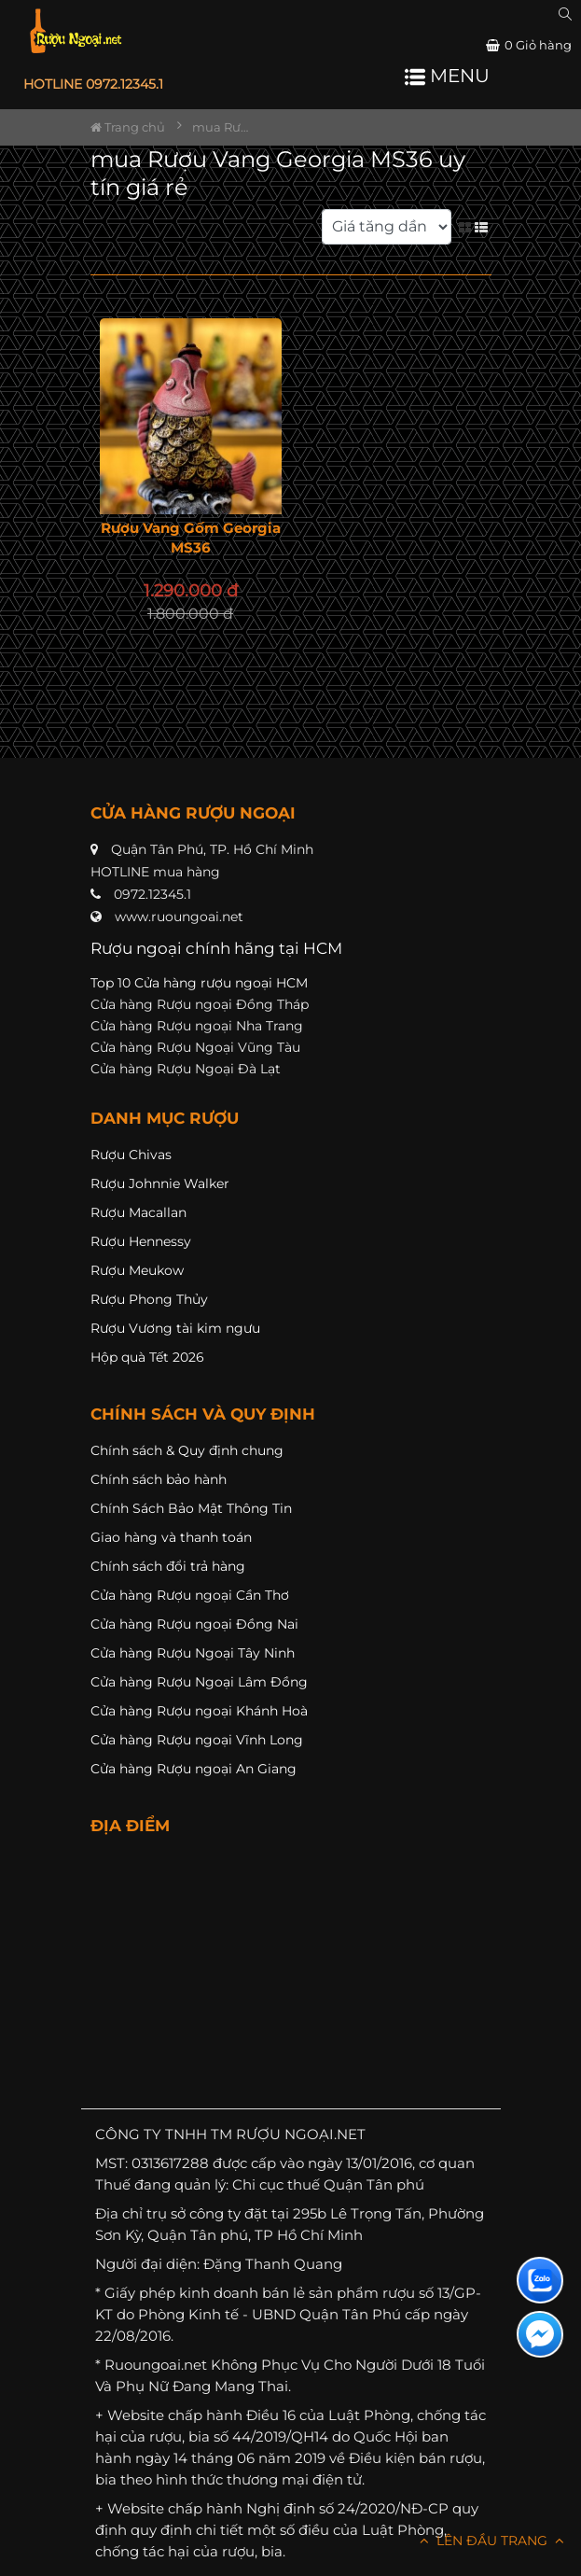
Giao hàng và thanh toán (171, 1537)
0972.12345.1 (152, 894)
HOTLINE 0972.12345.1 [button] (93, 84)
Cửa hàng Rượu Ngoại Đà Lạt (185, 1068)
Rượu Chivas (131, 1154)
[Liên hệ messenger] (540, 2334)
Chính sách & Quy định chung (187, 1450)
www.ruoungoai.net (179, 916)
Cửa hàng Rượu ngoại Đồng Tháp (199, 1004)
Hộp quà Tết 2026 (147, 1357)
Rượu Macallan (138, 1212)
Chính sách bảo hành (158, 1479)
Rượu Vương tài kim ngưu (175, 1328)
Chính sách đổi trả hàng (167, 1566)
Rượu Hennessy (140, 1241)
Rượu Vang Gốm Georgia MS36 (191, 537)
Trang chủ (127, 126)
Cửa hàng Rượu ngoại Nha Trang (196, 1025)
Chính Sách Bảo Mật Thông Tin (191, 1508)
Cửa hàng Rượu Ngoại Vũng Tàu (195, 1047)
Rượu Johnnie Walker (159, 1183)
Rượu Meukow (137, 1270)
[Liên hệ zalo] (540, 2280)
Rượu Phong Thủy (149, 1299)
